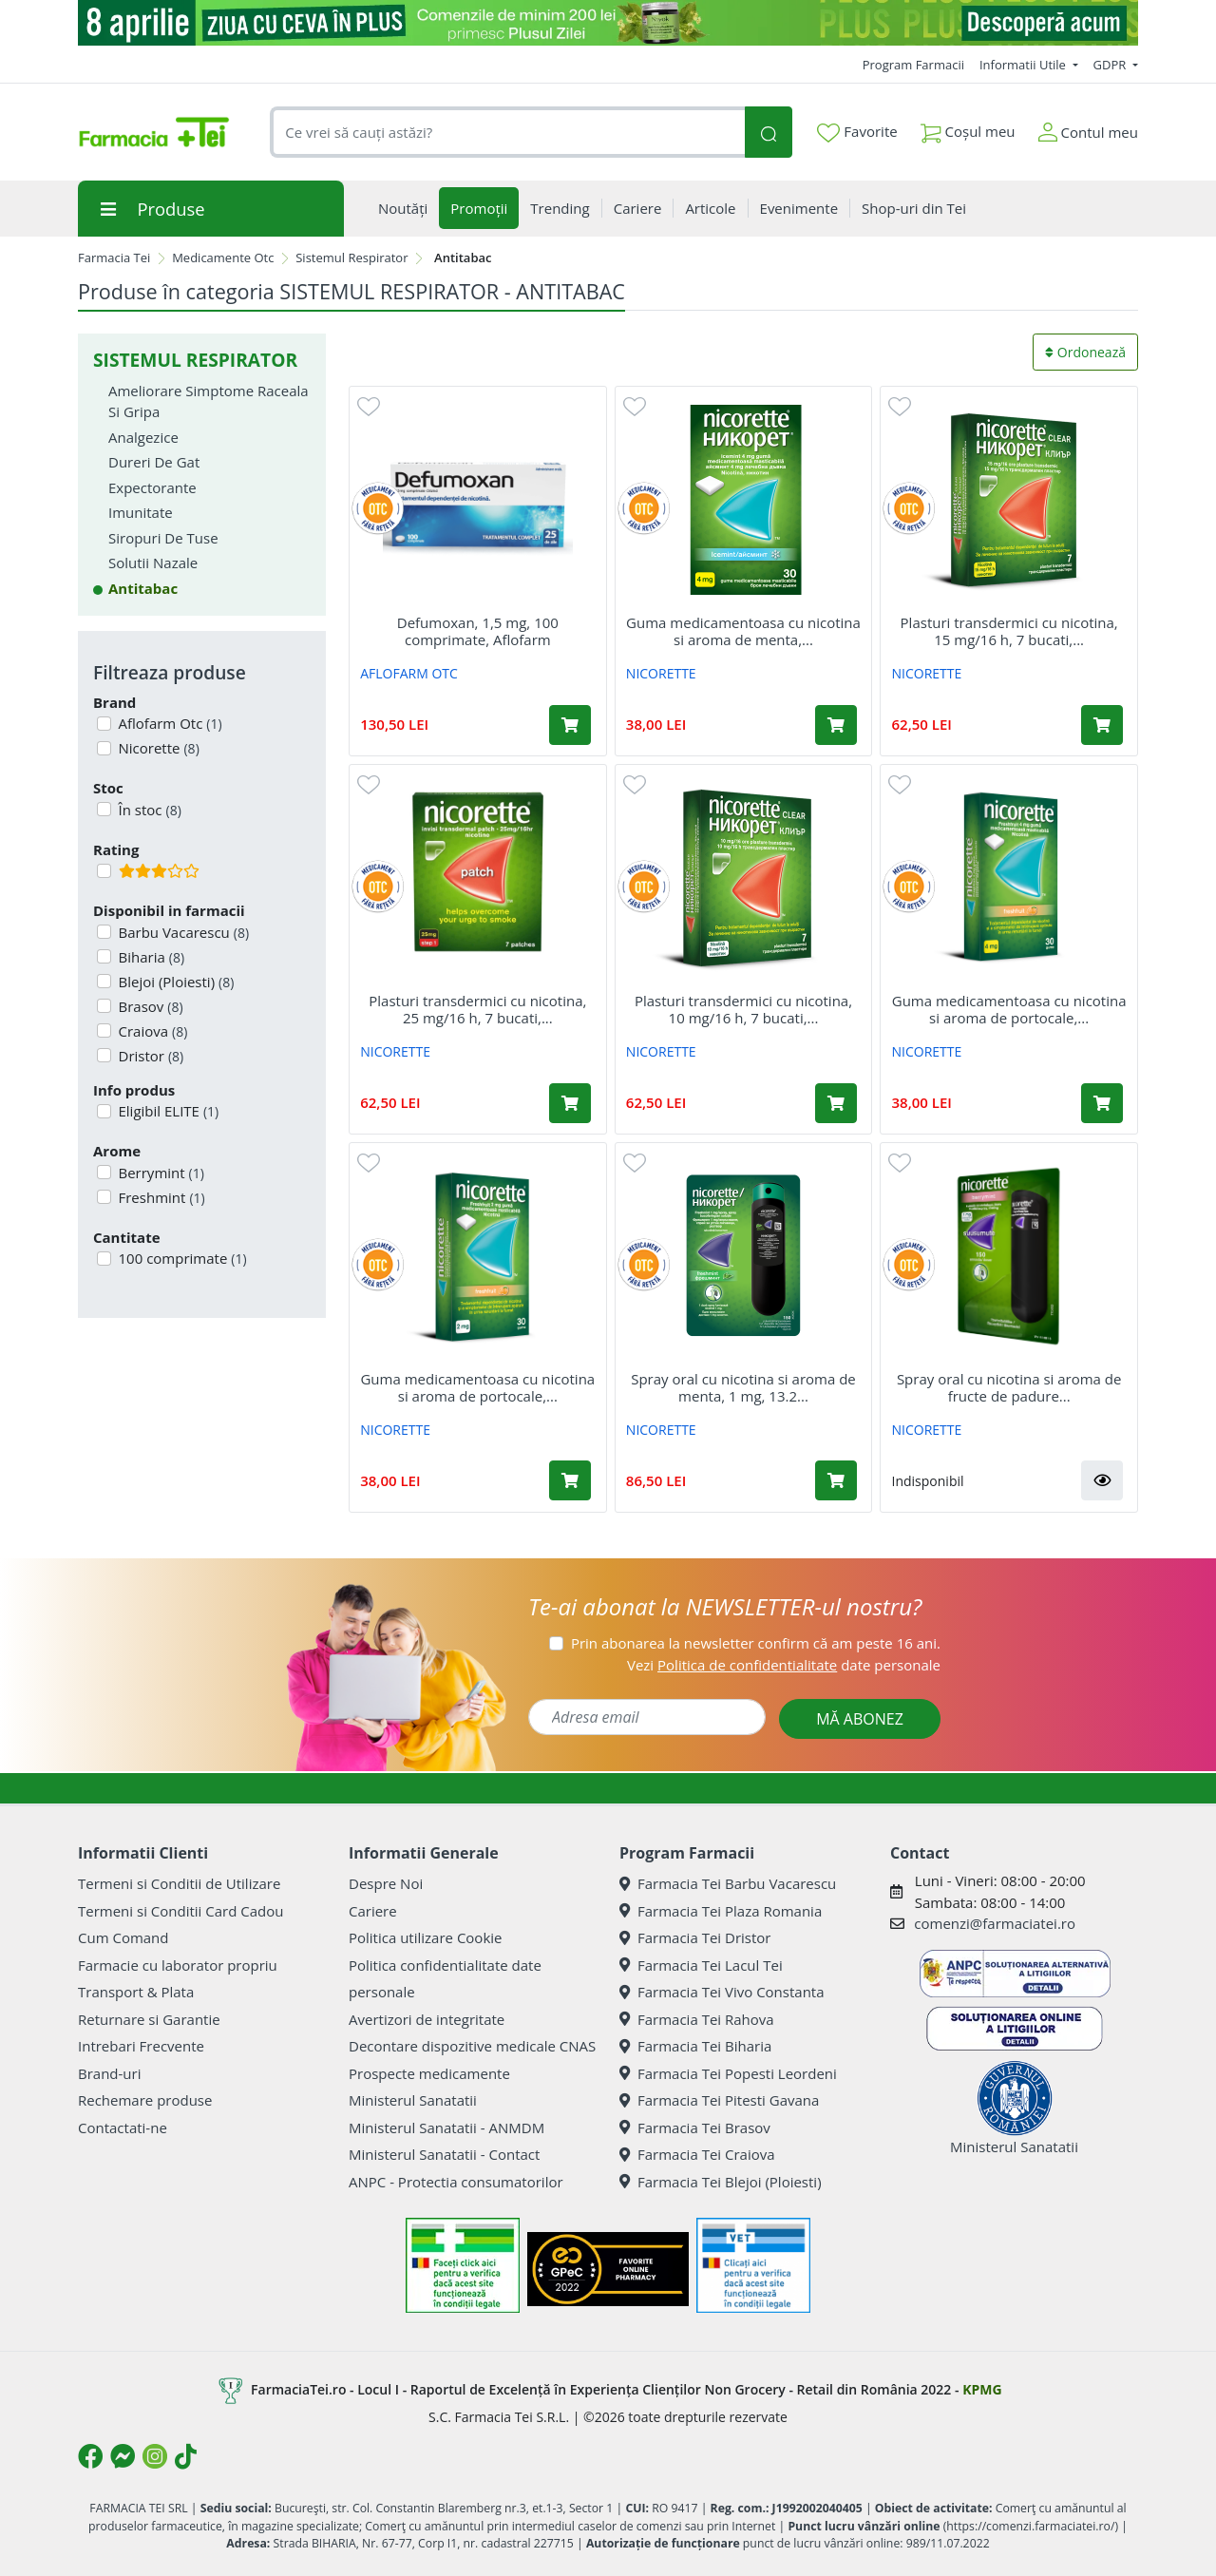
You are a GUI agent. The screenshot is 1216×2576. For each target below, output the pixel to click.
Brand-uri (109, 2073)
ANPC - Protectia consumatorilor (456, 2181)
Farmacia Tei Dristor (694, 1937)
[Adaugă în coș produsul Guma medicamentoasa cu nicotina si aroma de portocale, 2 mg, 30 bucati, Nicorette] (570, 1480)
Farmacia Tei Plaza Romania (720, 1910)
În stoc (148, 809)
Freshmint (160, 1197)
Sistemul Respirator (351, 257)
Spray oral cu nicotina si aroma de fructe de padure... (1009, 1387)
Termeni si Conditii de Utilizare (179, 1883)
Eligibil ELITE (167, 1110)
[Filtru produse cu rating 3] (104, 871)
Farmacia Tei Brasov (694, 2127)
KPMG (981, 2389)
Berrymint (159, 1172)
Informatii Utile (1024, 64)
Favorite (857, 132)
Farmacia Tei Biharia (695, 2045)
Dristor (149, 1055)
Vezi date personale (783, 1664)
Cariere (373, 1910)
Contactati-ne (122, 2127)
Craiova (151, 1030)
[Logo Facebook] (90, 2456)
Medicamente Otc (223, 257)
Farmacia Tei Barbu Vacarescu (727, 1883)
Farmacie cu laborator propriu (177, 1965)
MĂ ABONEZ (859, 1718)
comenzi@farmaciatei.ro (994, 1923)
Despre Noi (386, 1883)
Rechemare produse (145, 2099)
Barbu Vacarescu (182, 932)
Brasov (149, 1006)
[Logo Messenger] (122, 2456)
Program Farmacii (913, 64)
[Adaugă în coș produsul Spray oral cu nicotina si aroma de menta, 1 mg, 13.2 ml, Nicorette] (836, 1480)
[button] (1102, 1480)
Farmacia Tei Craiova (697, 2154)
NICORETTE (661, 673)
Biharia (150, 956)
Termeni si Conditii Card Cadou (180, 1910)
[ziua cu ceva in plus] (608, 23)
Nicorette (157, 747)
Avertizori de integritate (426, 2019)
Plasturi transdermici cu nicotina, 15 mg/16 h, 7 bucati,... (1009, 631)
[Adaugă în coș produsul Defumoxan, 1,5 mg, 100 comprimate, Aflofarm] (570, 725)
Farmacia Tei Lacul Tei (701, 1965)
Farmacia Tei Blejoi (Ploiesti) (720, 2181)
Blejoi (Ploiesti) (175, 981)
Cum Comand (123, 1937)
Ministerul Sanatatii (413, 2099)
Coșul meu (968, 128)
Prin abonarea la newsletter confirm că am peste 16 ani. (755, 1642)
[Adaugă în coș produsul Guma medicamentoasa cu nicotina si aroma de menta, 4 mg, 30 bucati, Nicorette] (836, 725)
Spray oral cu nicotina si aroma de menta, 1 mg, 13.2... (743, 1387)
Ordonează (1085, 352)
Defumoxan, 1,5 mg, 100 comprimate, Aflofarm (478, 631)
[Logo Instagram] (154, 2456)
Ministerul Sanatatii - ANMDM (446, 2127)
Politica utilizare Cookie (425, 1937)
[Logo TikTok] (186, 2456)
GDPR (1111, 64)
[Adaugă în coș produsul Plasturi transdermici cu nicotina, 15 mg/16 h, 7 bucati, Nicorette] (1102, 725)
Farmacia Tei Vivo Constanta (722, 1991)
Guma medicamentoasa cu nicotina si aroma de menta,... (743, 631)
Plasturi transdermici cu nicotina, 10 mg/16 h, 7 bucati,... (743, 1009)
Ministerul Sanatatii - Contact (444, 2154)
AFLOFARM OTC (409, 673)
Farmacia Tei (114, 257)
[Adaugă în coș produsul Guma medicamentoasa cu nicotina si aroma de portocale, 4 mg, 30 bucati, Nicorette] (1102, 1103)
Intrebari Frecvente (141, 2045)
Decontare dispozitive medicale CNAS (472, 2045)
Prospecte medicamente (429, 2073)
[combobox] (507, 132)
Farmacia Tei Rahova (696, 2019)
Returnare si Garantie (149, 2019)
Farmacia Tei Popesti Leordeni (728, 2073)
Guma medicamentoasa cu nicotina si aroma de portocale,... (1009, 1009)
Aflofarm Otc (168, 723)
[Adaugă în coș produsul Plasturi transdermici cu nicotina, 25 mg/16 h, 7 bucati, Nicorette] (570, 1103)
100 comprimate (181, 1258)
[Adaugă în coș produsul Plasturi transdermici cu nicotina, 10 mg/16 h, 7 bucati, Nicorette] (836, 1103)
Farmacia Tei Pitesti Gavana (719, 2099)
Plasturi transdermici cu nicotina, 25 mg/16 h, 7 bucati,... (477, 1009)
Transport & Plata (136, 1991)
